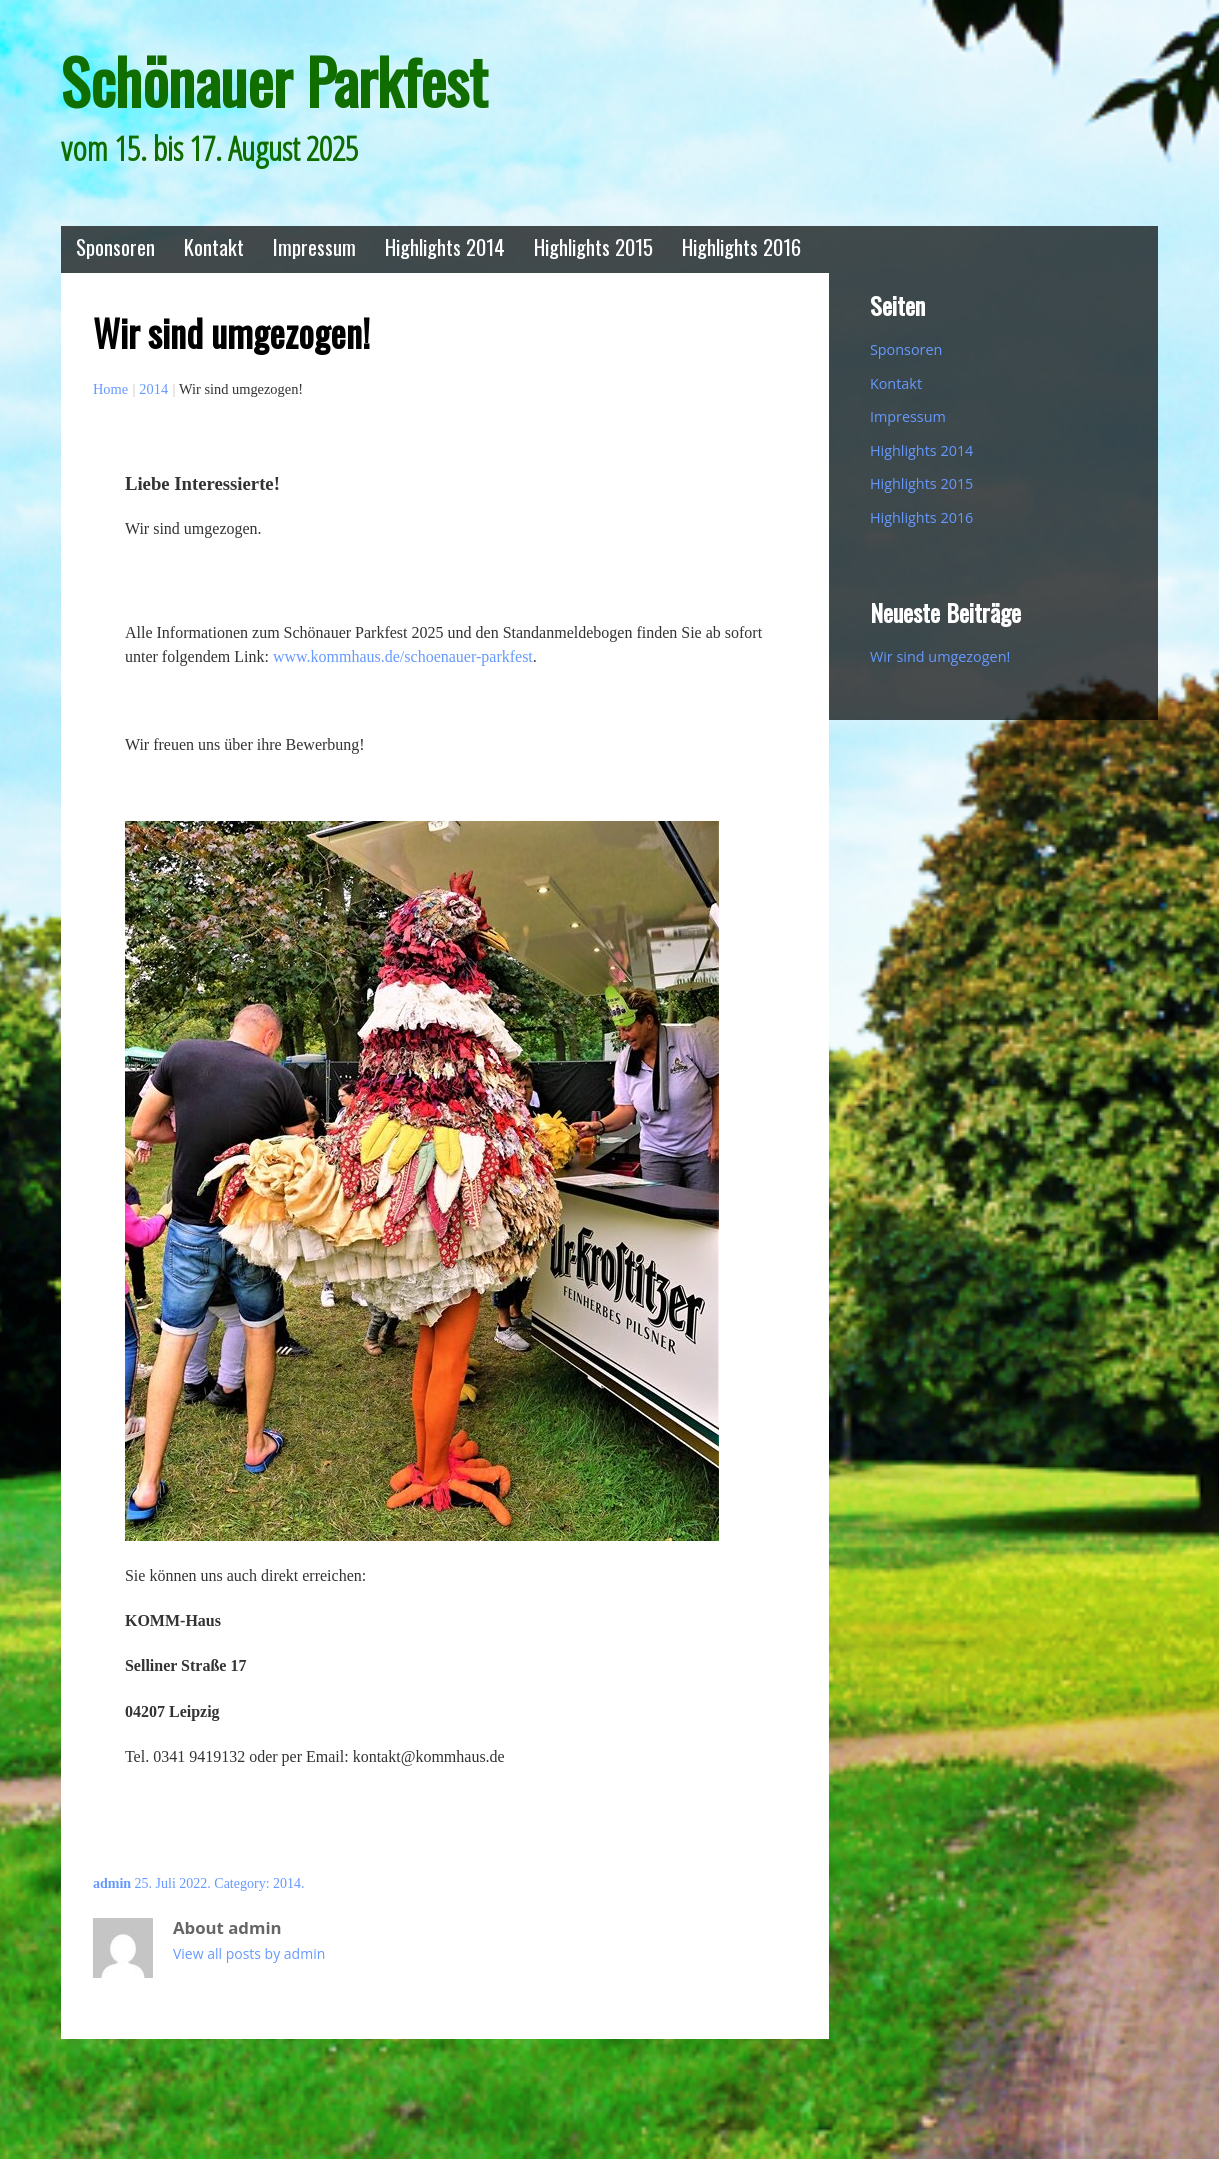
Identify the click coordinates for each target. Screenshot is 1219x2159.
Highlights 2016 (741, 246)
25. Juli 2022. (173, 1883)
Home (110, 389)
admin (112, 1883)
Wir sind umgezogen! (940, 656)
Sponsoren (115, 246)
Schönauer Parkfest (274, 80)
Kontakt (214, 246)
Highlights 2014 (445, 246)
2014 (153, 389)
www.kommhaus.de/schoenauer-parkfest (403, 656)
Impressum (314, 246)
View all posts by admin (249, 1953)
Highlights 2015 (593, 246)
